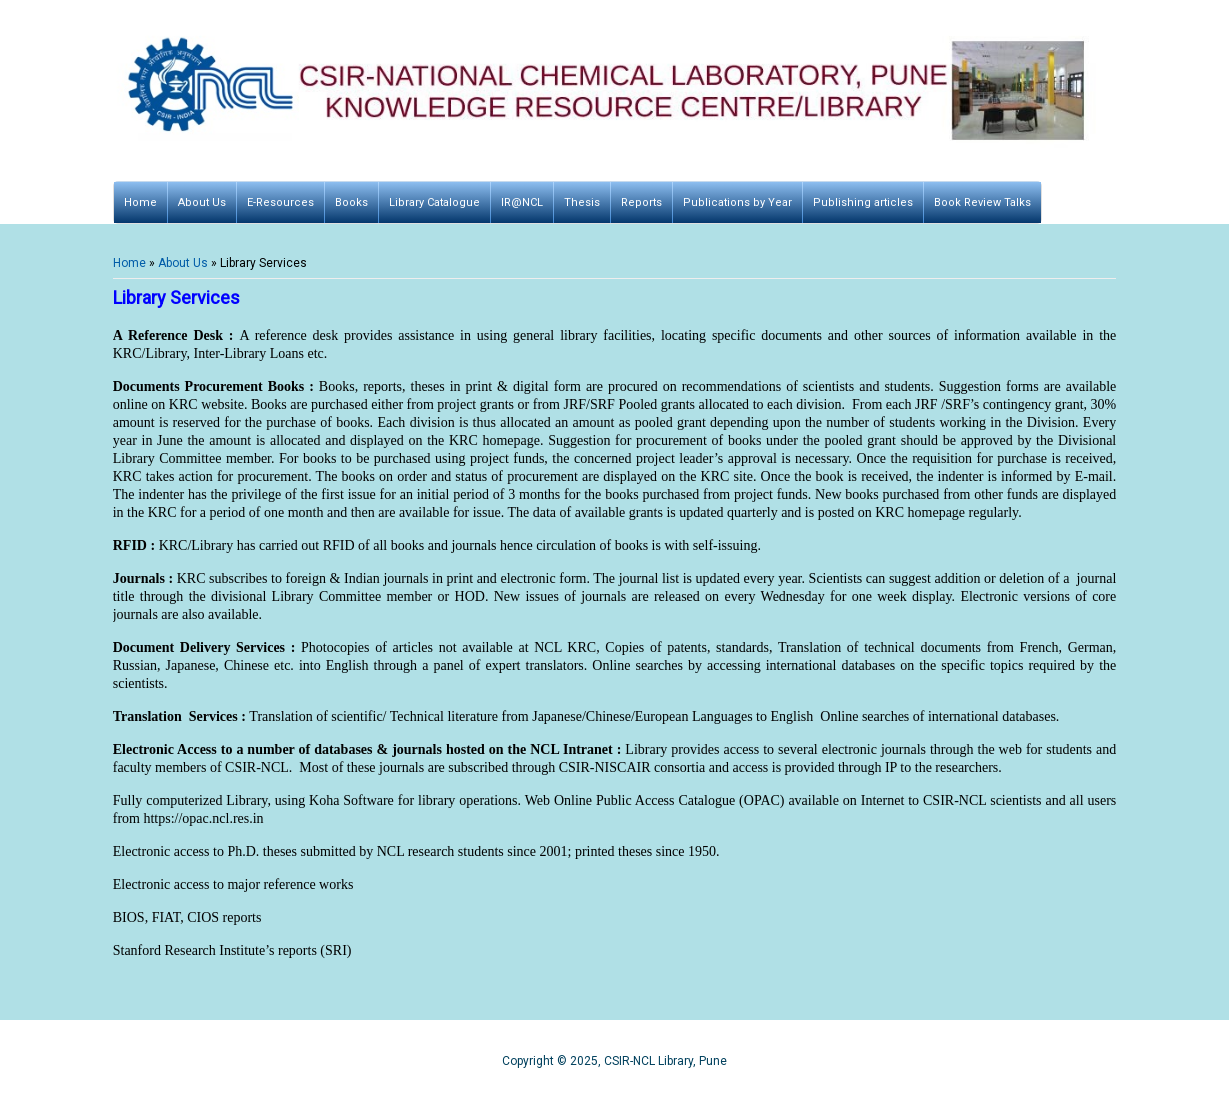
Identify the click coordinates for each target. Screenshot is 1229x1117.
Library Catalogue (434, 202)
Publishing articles (863, 202)
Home (140, 202)
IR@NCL (522, 202)
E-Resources (280, 202)
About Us (202, 202)
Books (351, 202)
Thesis (582, 202)
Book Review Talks (982, 202)
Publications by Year (737, 202)
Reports (641, 202)
